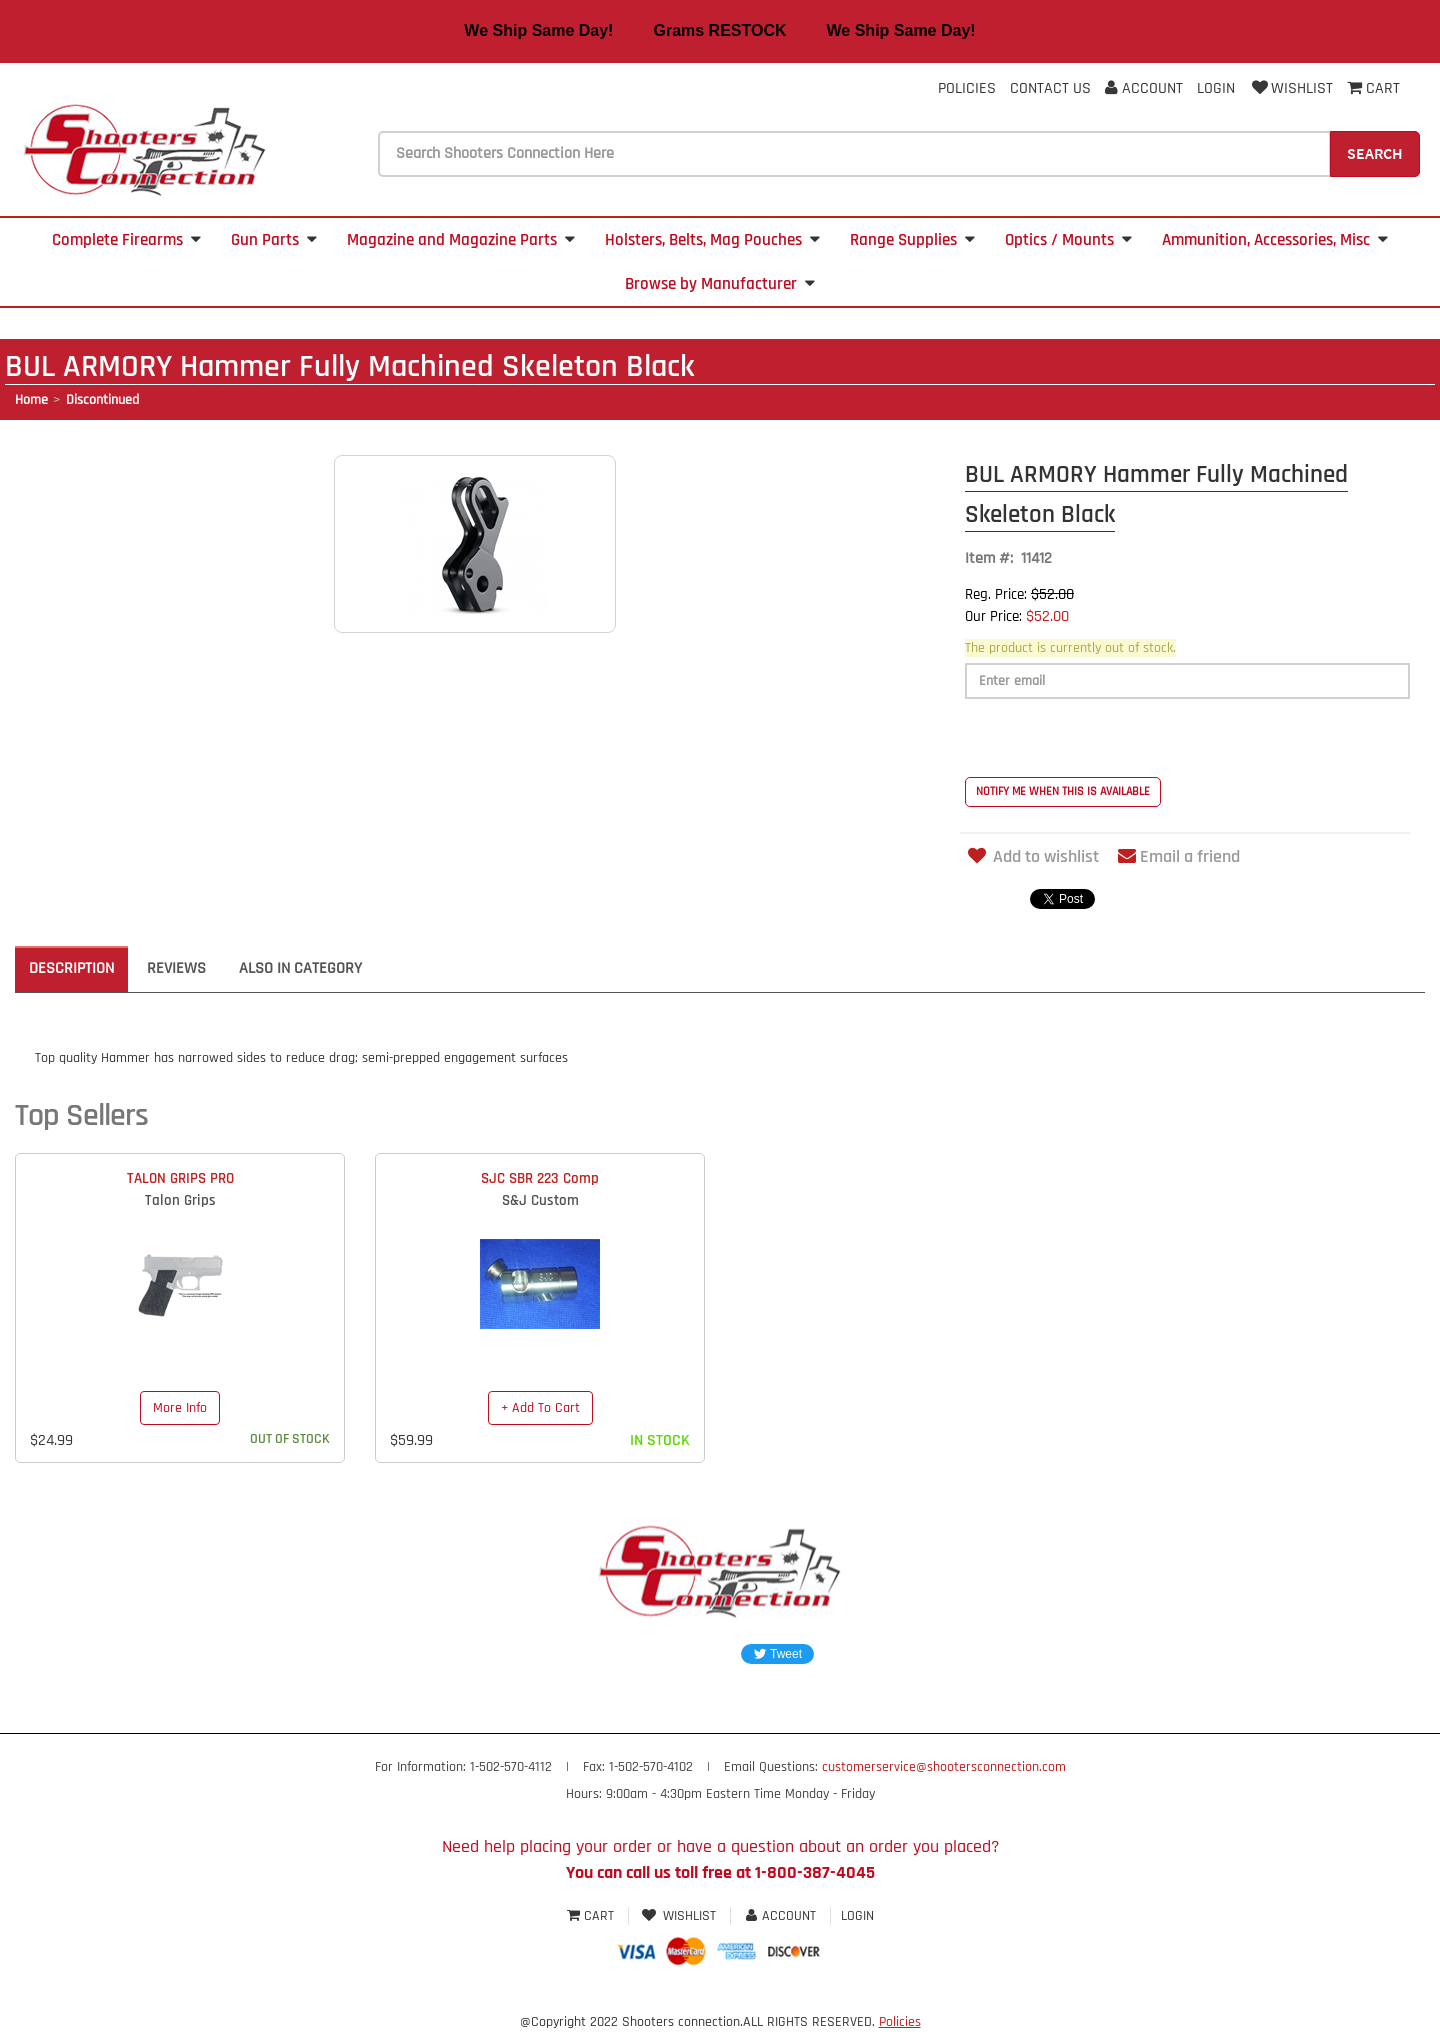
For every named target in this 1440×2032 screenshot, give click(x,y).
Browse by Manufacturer (720, 284)
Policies (967, 88)
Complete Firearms (126, 240)
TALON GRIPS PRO (180, 1178)
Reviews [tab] (176, 968)
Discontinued (102, 400)
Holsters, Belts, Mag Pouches (712, 240)
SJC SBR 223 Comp (540, 1178)
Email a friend (1179, 856)
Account (1144, 88)
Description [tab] (71, 968)
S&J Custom (540, 1200)
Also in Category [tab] (300, 968)
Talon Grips (180, 1200)
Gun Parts (274, 240)
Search (1375, 153)
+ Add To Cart (540, 1408)
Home (31, 400)
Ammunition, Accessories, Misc (1275, 240)
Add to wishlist (1032, 856)
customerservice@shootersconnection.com (944, 1767)
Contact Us (1050, 88)
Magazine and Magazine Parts (461, 240)
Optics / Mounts (1068, 240)
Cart (592, 1916)
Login (1216, 88)
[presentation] (1117, 738)
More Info (180, 1408)
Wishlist (1291, 88)
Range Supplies (912, 240)
